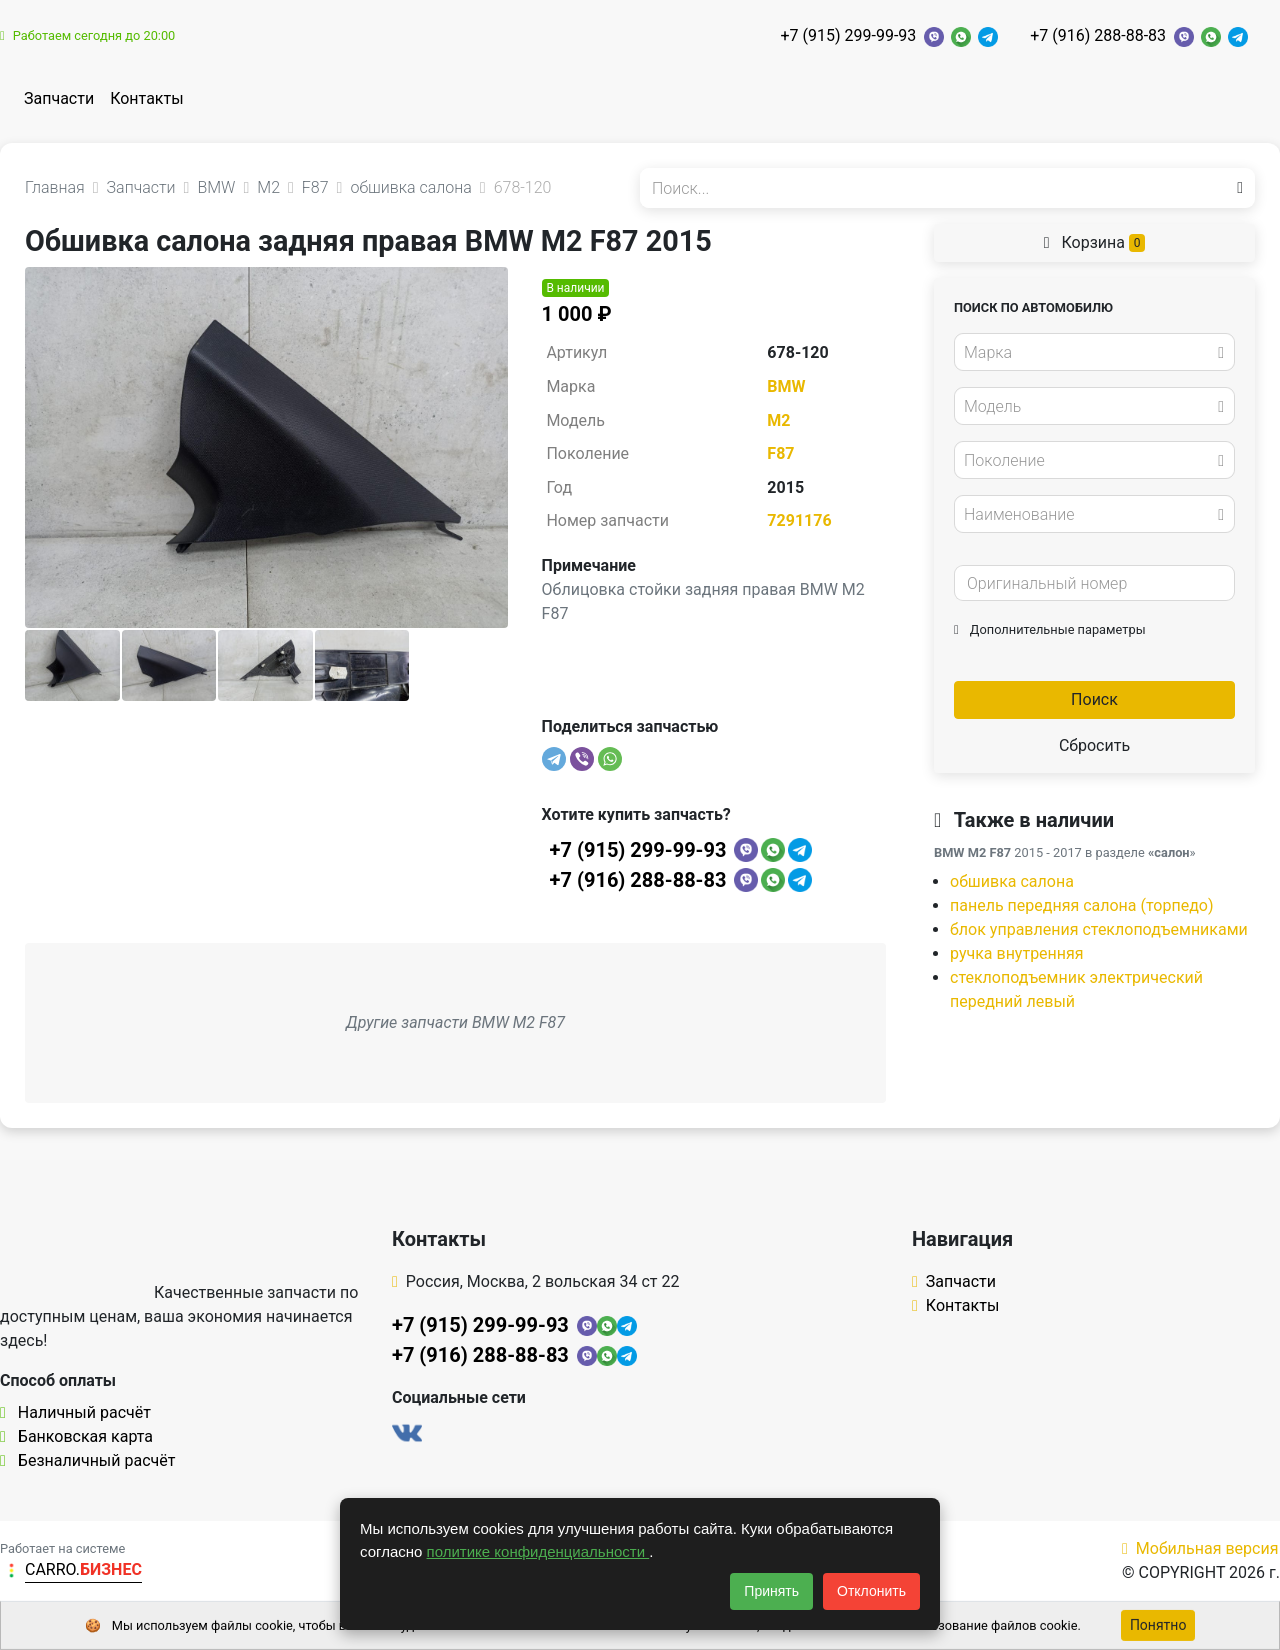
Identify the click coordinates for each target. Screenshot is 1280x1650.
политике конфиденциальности (538, 1551)
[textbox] (1089, 353)
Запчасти (59, 98)
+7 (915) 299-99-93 (848, 35)
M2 (778, 420)
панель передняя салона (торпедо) (1082, 905)
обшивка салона (1012, 881)
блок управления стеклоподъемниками (1099, 929)
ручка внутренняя (1017, 953)
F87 (780, 453)
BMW (786, 386)
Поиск (1094, 699)
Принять (771, 1591)
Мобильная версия (1200, 1548)
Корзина (1095, 242)
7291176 (799, 520)
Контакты (146, 98)
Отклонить (871, 1591)
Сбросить (1094, 745)
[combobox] (1094, 352)
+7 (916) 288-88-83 (1098, 35)
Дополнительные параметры (1050, 629)
